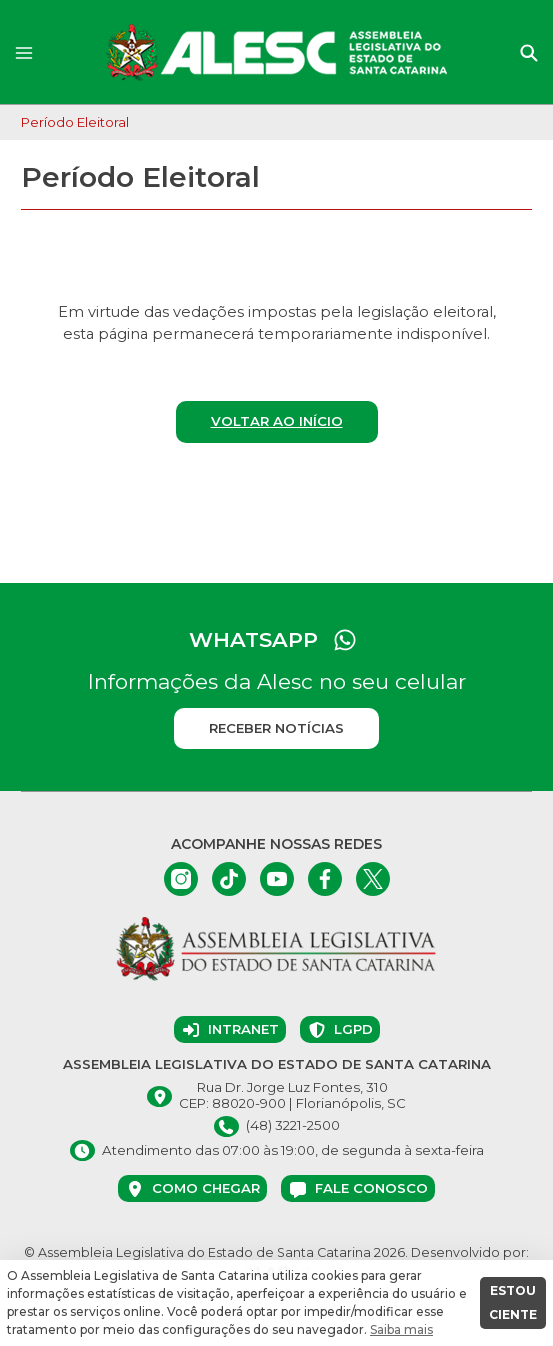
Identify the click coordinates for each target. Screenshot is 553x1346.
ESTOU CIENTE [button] (513, 1302)
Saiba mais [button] (401, 1329)
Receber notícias (276, 728)
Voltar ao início (277, 421)
